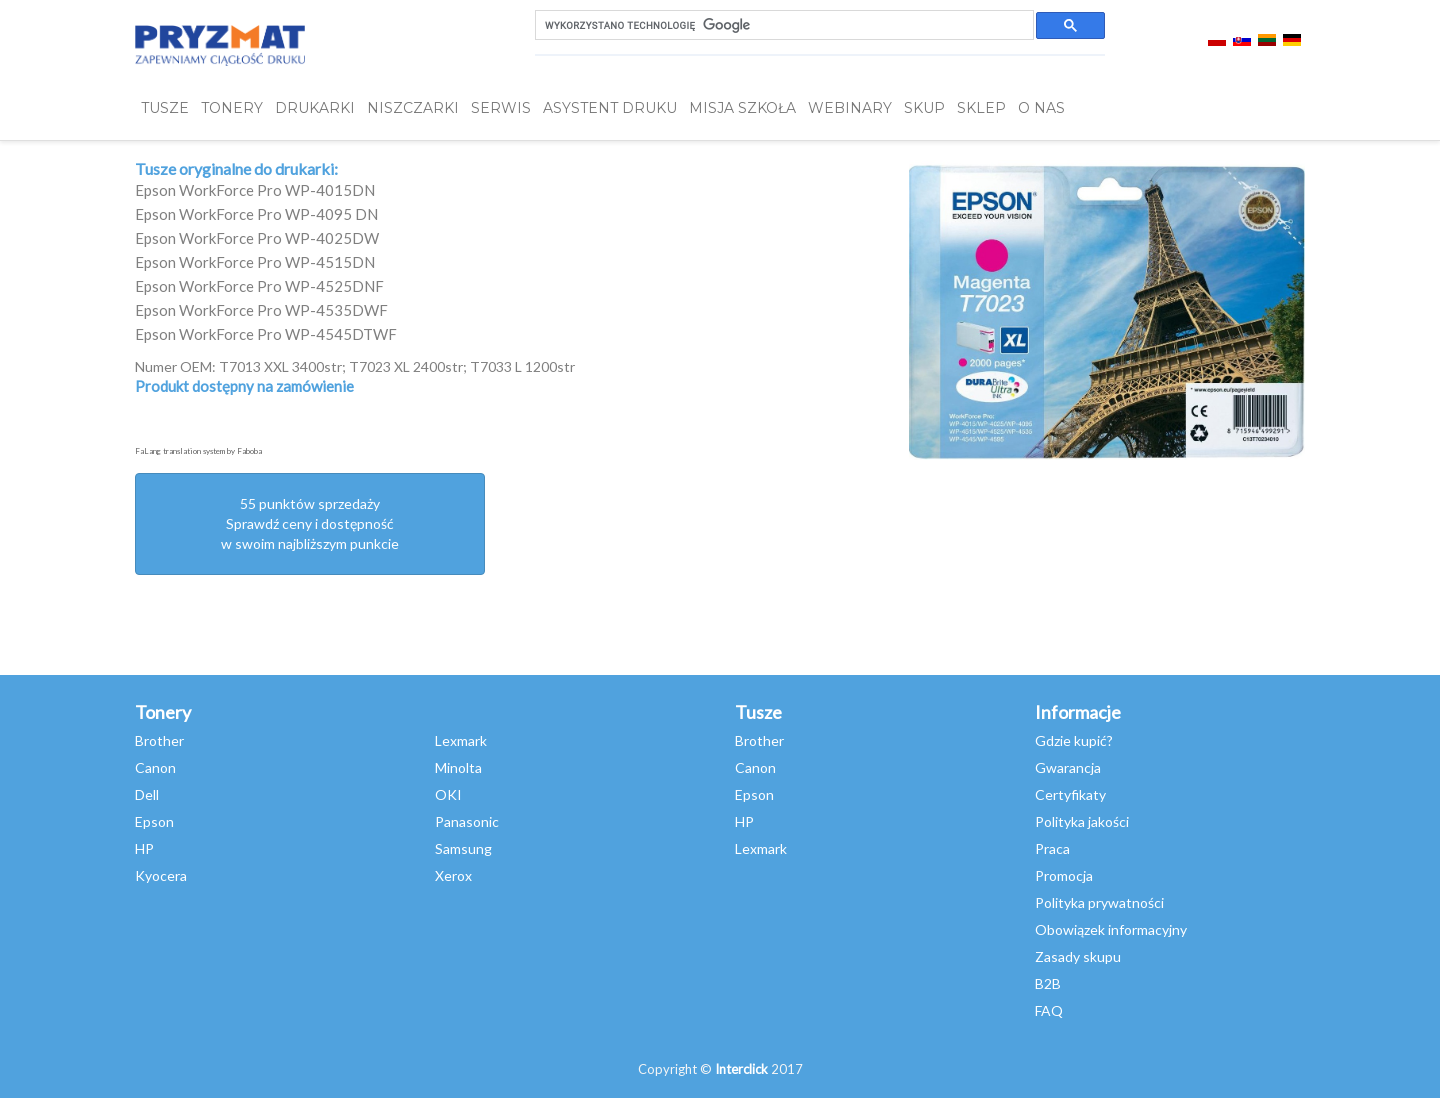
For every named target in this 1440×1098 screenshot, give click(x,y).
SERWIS (501, 108)
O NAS (1041, 108)
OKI (448, 794)
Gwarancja (1068, 767)
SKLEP (981, 108)
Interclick (741, 1069)
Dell (147, 794)
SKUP (924, 108)
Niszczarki (413, 108)
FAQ (1049, 1010)
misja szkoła (742, 108)
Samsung (463, 848)
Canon (155, 767)
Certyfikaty (1070, 794)
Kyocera (161, 875)
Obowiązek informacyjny (1111, 929)
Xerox (453, 875)
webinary (850, 108)
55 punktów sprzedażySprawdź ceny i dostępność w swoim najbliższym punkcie (310, 523)
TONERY (232, 108)
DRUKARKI (315, 108)
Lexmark (461, 740)
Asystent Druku (610, 108)
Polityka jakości (1082, 821)
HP (144, 848)
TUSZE (165, 108)
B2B (1048, 983)
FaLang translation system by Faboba (198, 451)
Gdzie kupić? (1074, 740)
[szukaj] (782, 25)
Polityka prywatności (1099, 902)
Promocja (1064, 875)
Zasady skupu (1078, 956)
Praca (1052, 848)
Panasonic (467, 821)
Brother (159, 740)
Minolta (458, 767)
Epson (154, 821)
